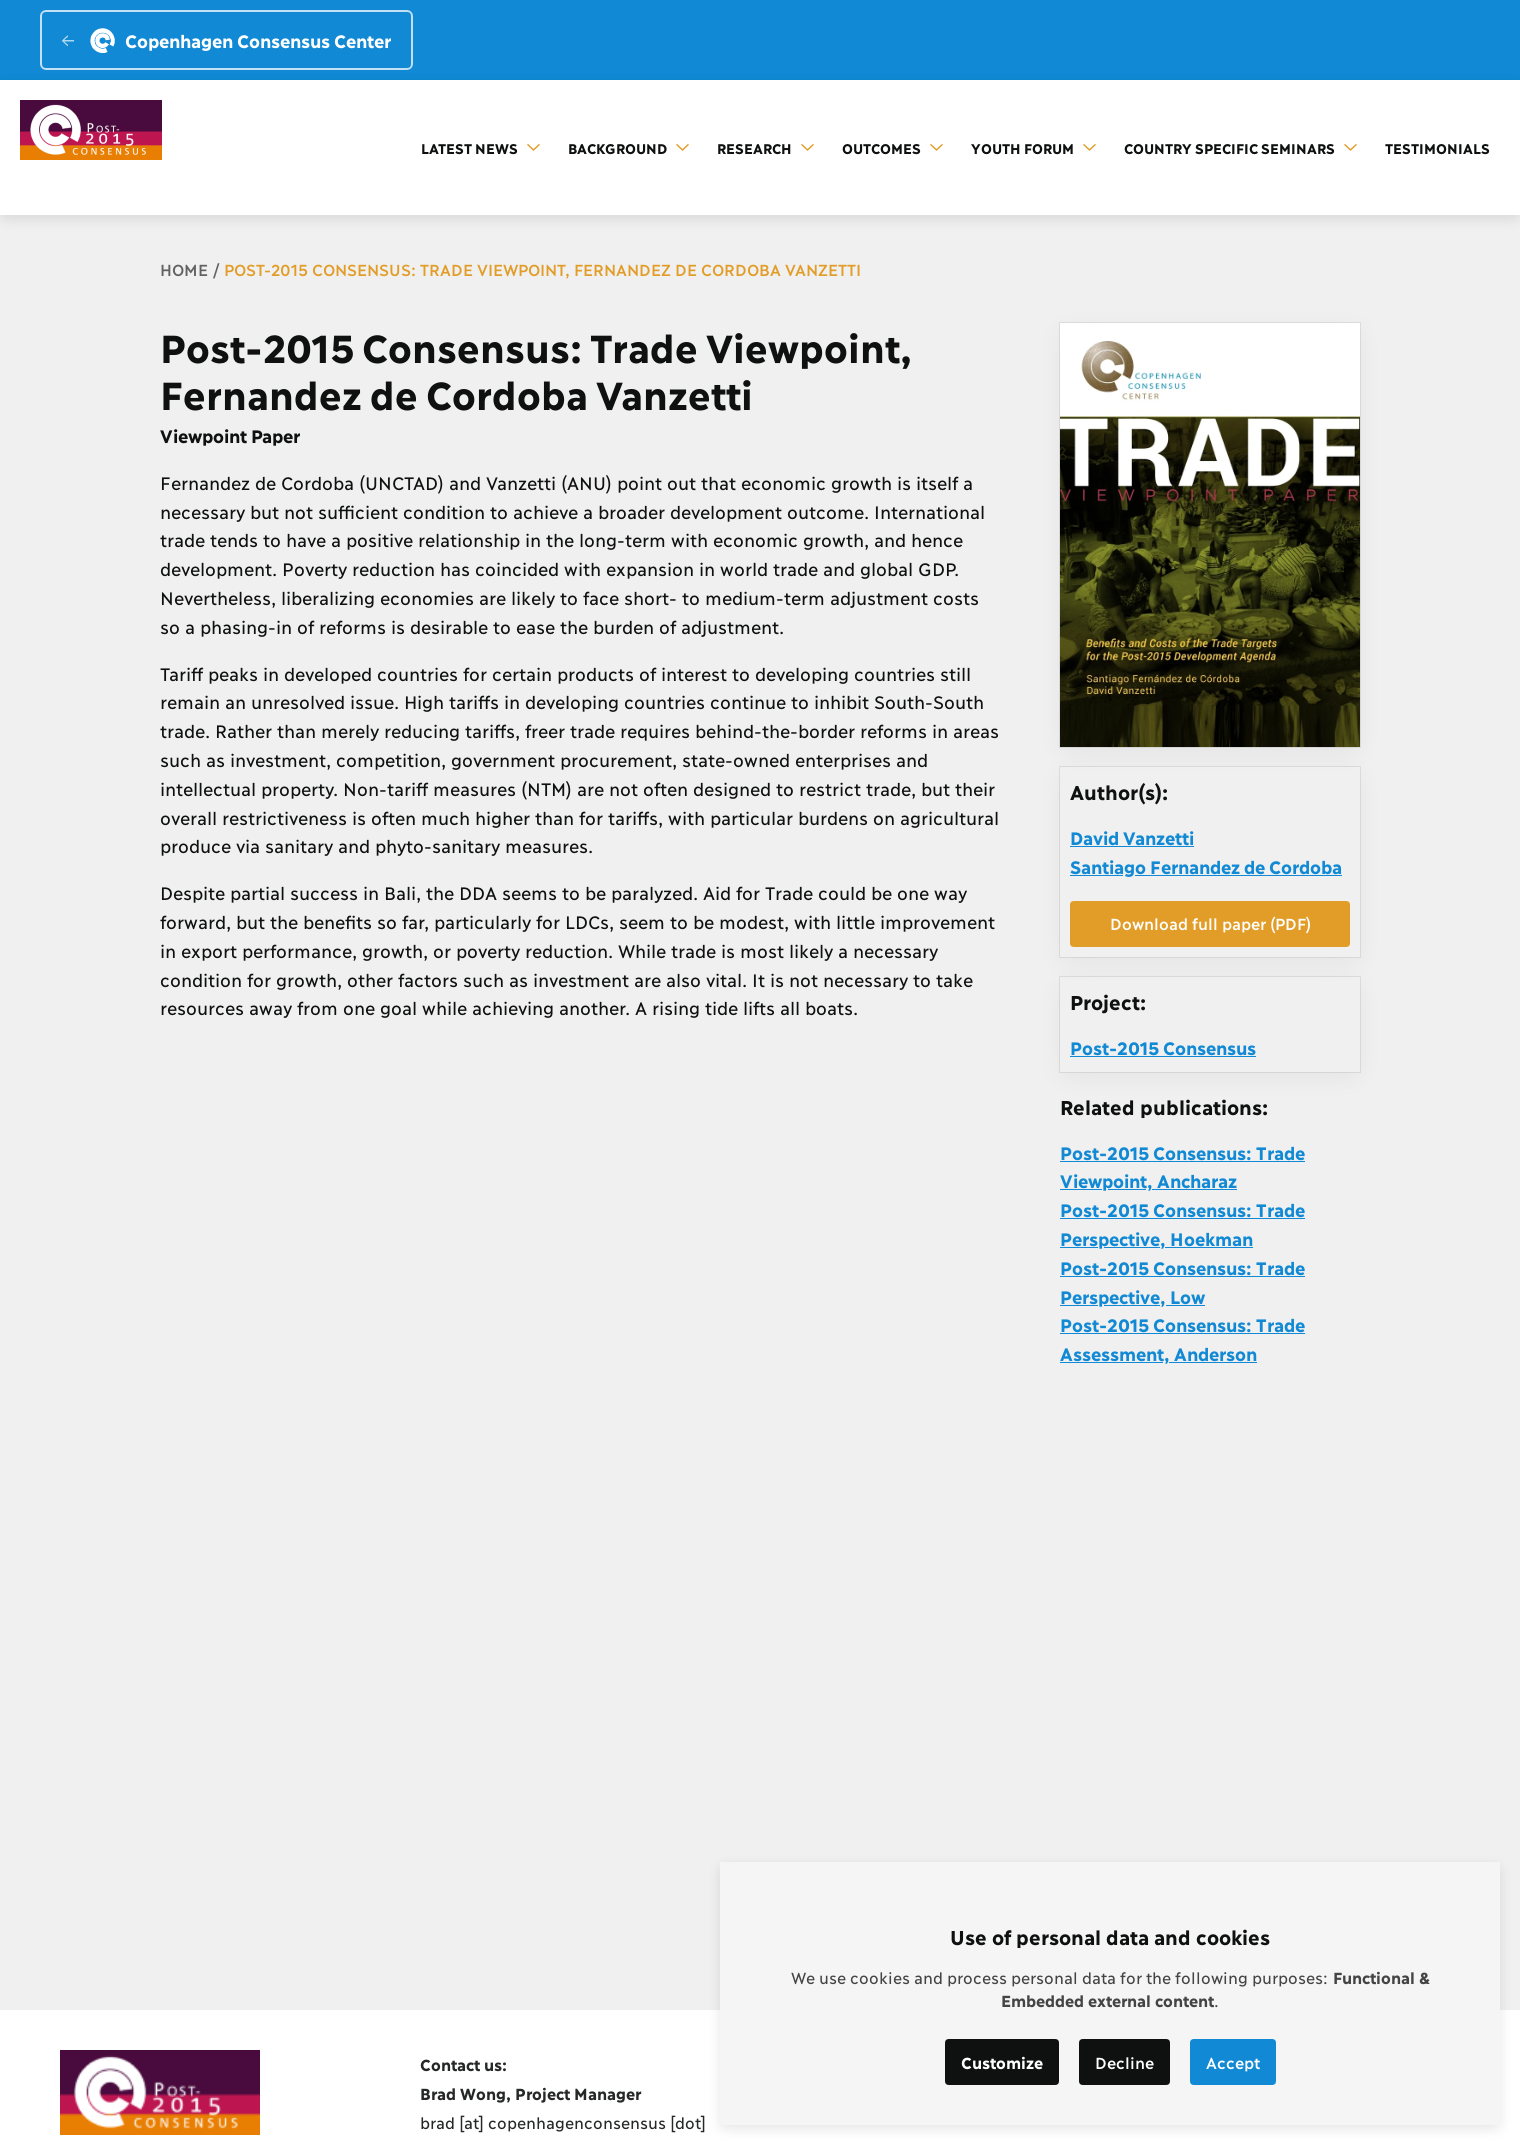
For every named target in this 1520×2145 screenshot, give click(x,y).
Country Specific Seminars (1240, 147)
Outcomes (892, 147)
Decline (1124, 2061)
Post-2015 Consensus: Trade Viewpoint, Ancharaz (1182, 1166)
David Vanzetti (1132, 837)
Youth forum (1033, 147)
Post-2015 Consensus (1163, 1047)
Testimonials (1437, 147)
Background (628, 147)
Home (184, 268)
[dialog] (1110, 1993)
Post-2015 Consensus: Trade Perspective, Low (1182, 1281)
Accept (1233, 2061)
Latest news (480, 147)
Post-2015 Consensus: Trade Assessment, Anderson (1182, 1338)
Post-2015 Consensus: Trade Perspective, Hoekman (1182, 1223)
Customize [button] (1002, 2061)
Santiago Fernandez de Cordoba (1206, 866)
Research (765, 147)
